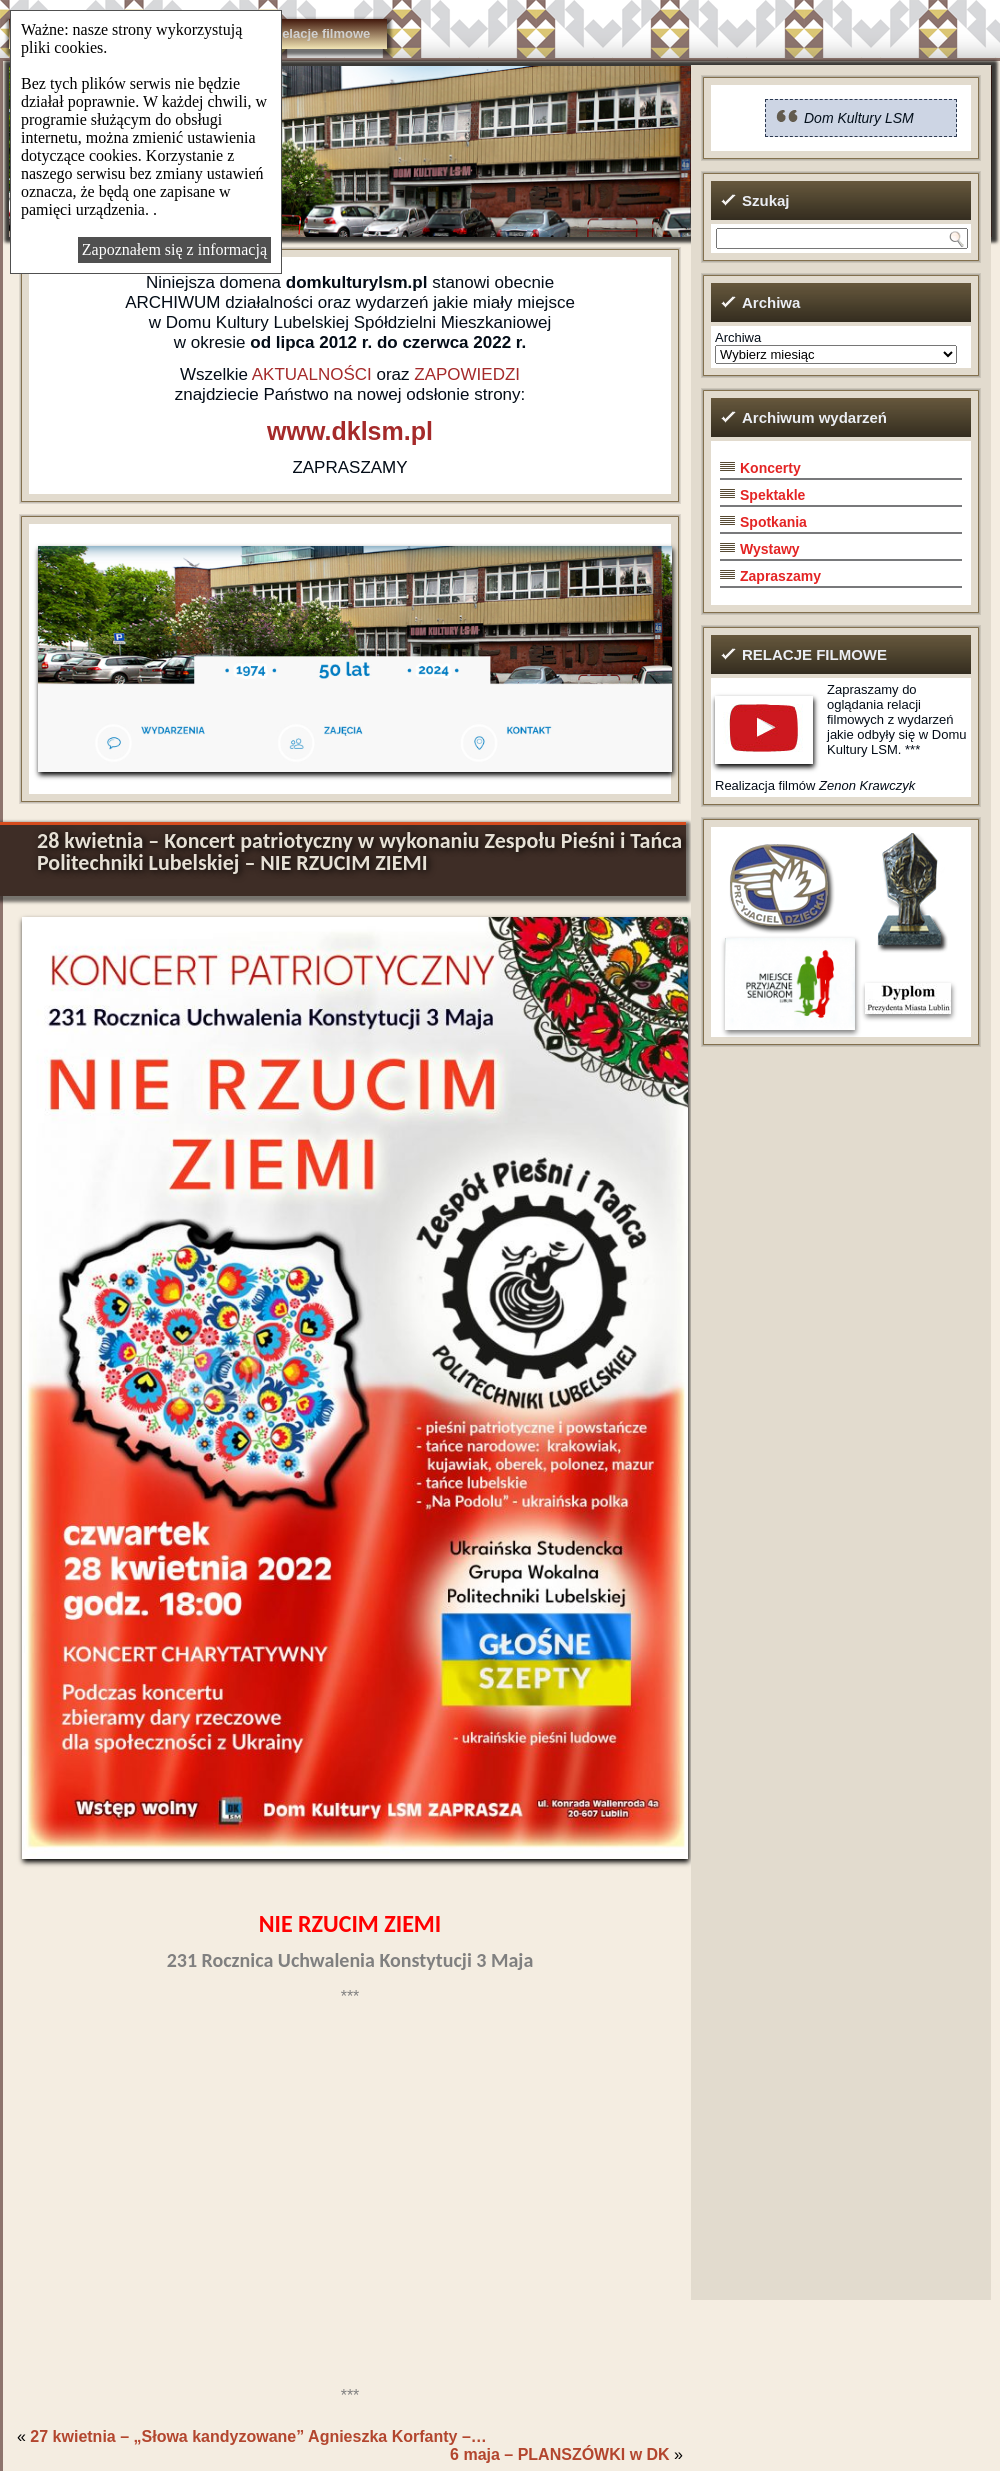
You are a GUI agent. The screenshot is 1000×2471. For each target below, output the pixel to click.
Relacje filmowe (322, 33)
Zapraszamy (780, 576)
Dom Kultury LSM (859, 118)
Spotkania (773, 522)
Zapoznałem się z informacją (174, 249)
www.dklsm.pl (350, 431)
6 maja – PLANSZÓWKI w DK (560, 2454)
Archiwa (738, 337)
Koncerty (770, 468)
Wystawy (770, 549)
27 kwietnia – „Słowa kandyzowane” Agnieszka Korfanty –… (258, 2436)
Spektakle (772, 495)
